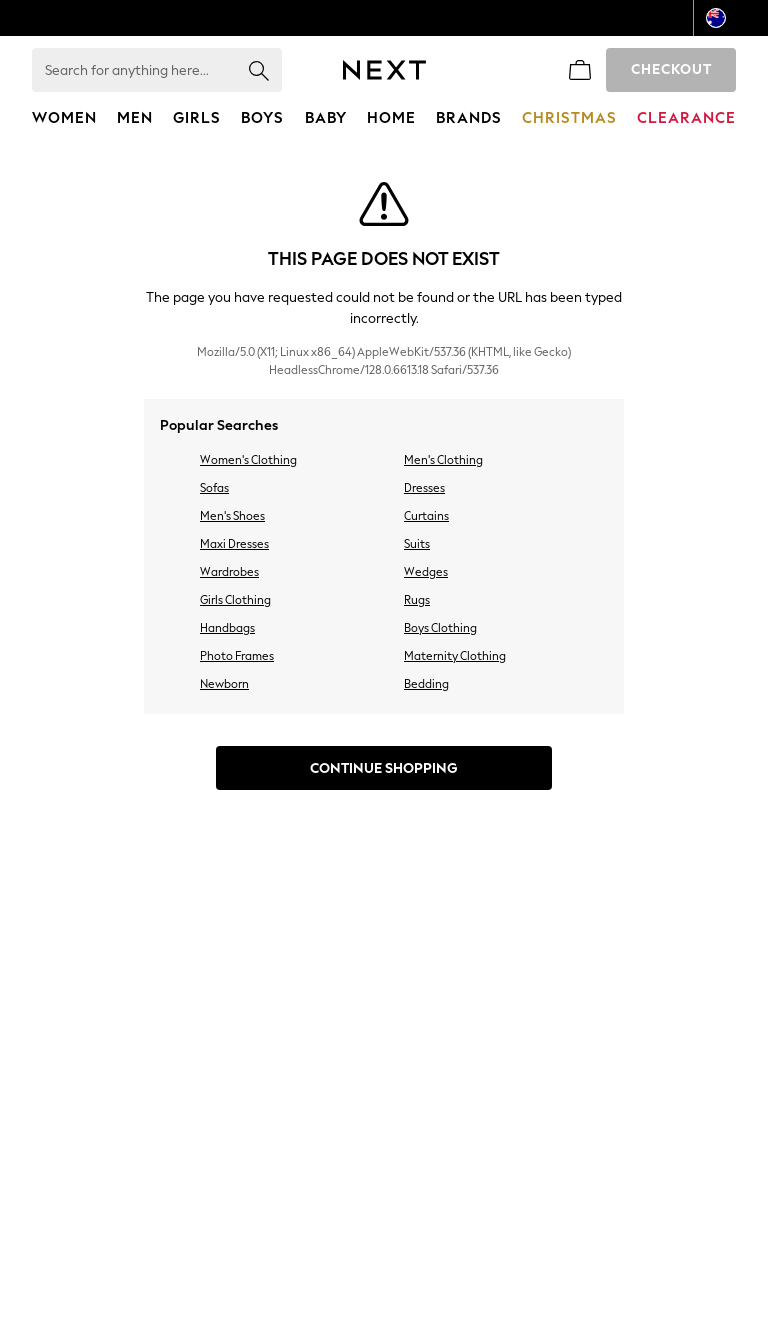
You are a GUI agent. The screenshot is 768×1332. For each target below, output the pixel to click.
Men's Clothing (443, 460)
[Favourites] (484, 70)
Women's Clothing (248, 460)
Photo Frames (237, 656)
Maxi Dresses (234, 544)
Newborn (224, 684)
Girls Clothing (235, 600)
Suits (417, 544)
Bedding (426, 684)
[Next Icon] (384, 70)
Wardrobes (229, 572)
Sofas (214, 488)
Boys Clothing (440, 628)
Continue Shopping (384, 768)
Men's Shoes (232, 516)
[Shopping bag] (580, 70)
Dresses (424, 488)
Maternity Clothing (455, 656)
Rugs (417, 600)
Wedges (426, 572)
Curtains (426, 516)
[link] (532, 70)
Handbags (227, 628)
